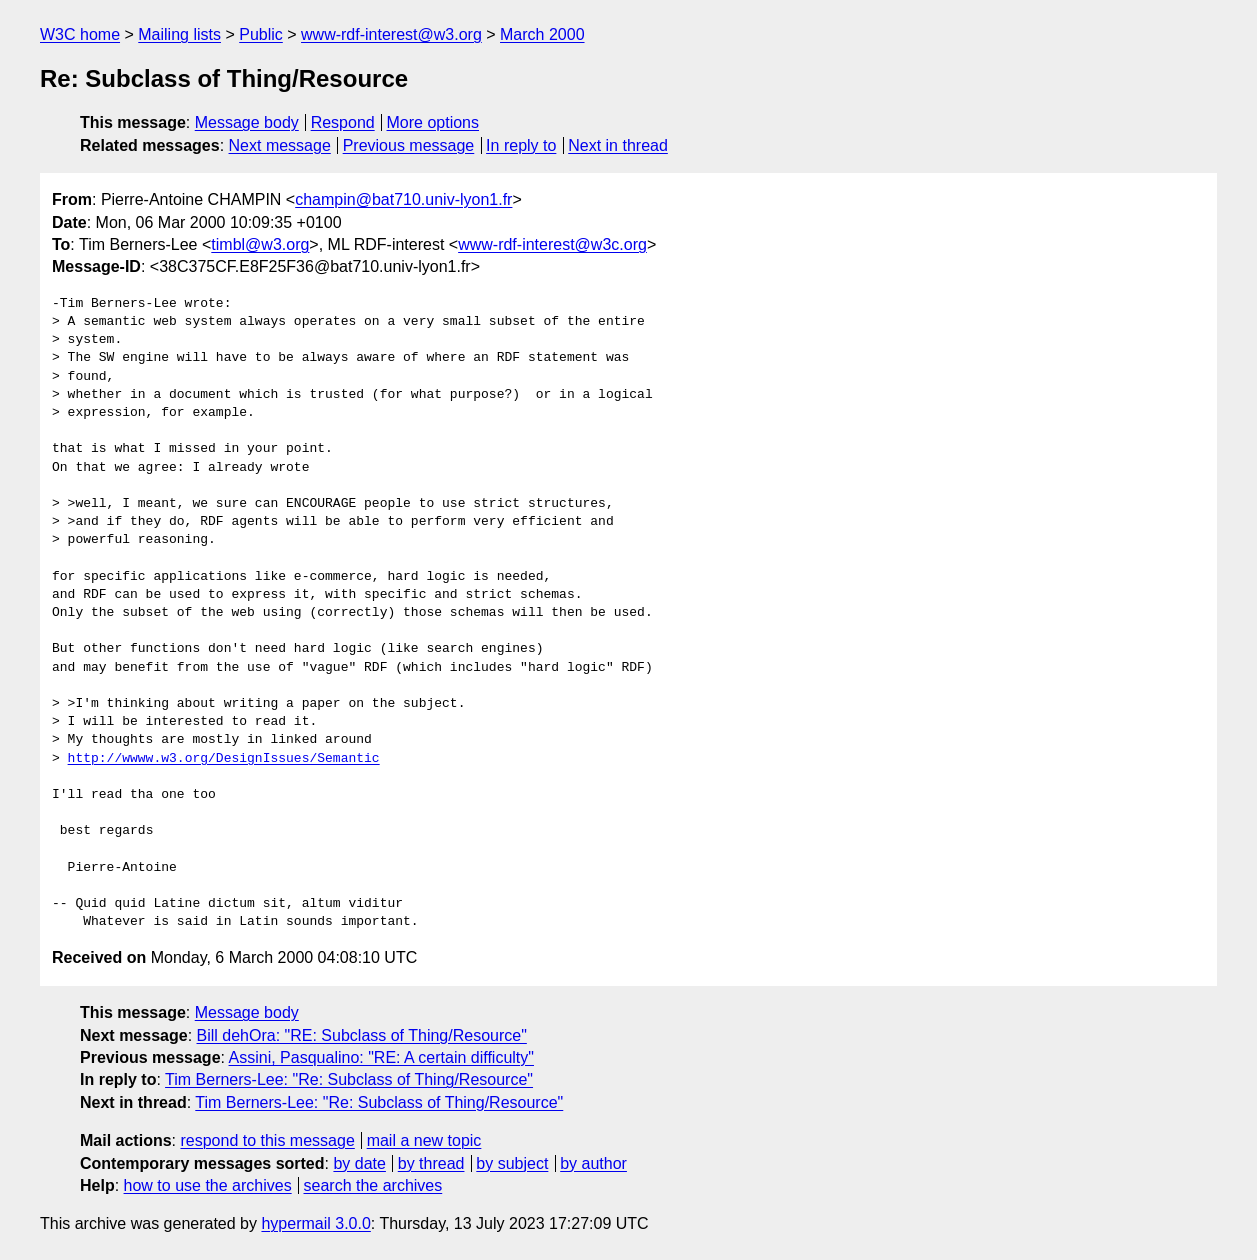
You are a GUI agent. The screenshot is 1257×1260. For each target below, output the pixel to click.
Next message (280, 145)
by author (593, 1163)
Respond (343, 122)
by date (359, 1163)
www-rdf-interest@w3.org (391, 34)
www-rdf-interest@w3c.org (552, 244)
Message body (247, 122)
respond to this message (267, 1140)
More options (433, 122)
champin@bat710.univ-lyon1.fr (403, 199)
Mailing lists (179, 34)
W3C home (80, 34)
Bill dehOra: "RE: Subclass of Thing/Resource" (362, 1035)
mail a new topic (424, 1140)
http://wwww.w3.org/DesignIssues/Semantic (224, 759)
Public (261, 34)
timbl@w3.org (260, 244)
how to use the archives (208, 1185)
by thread (431, 1163)
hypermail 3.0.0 (315, 1223)
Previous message (409, 145)
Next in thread (618, 145)
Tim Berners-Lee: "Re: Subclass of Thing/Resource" (349, 1079)
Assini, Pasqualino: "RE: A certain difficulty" (381, 1057)
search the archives (373, 1185)
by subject (512, 1163)
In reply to (521, 145)
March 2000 (542, 34)
